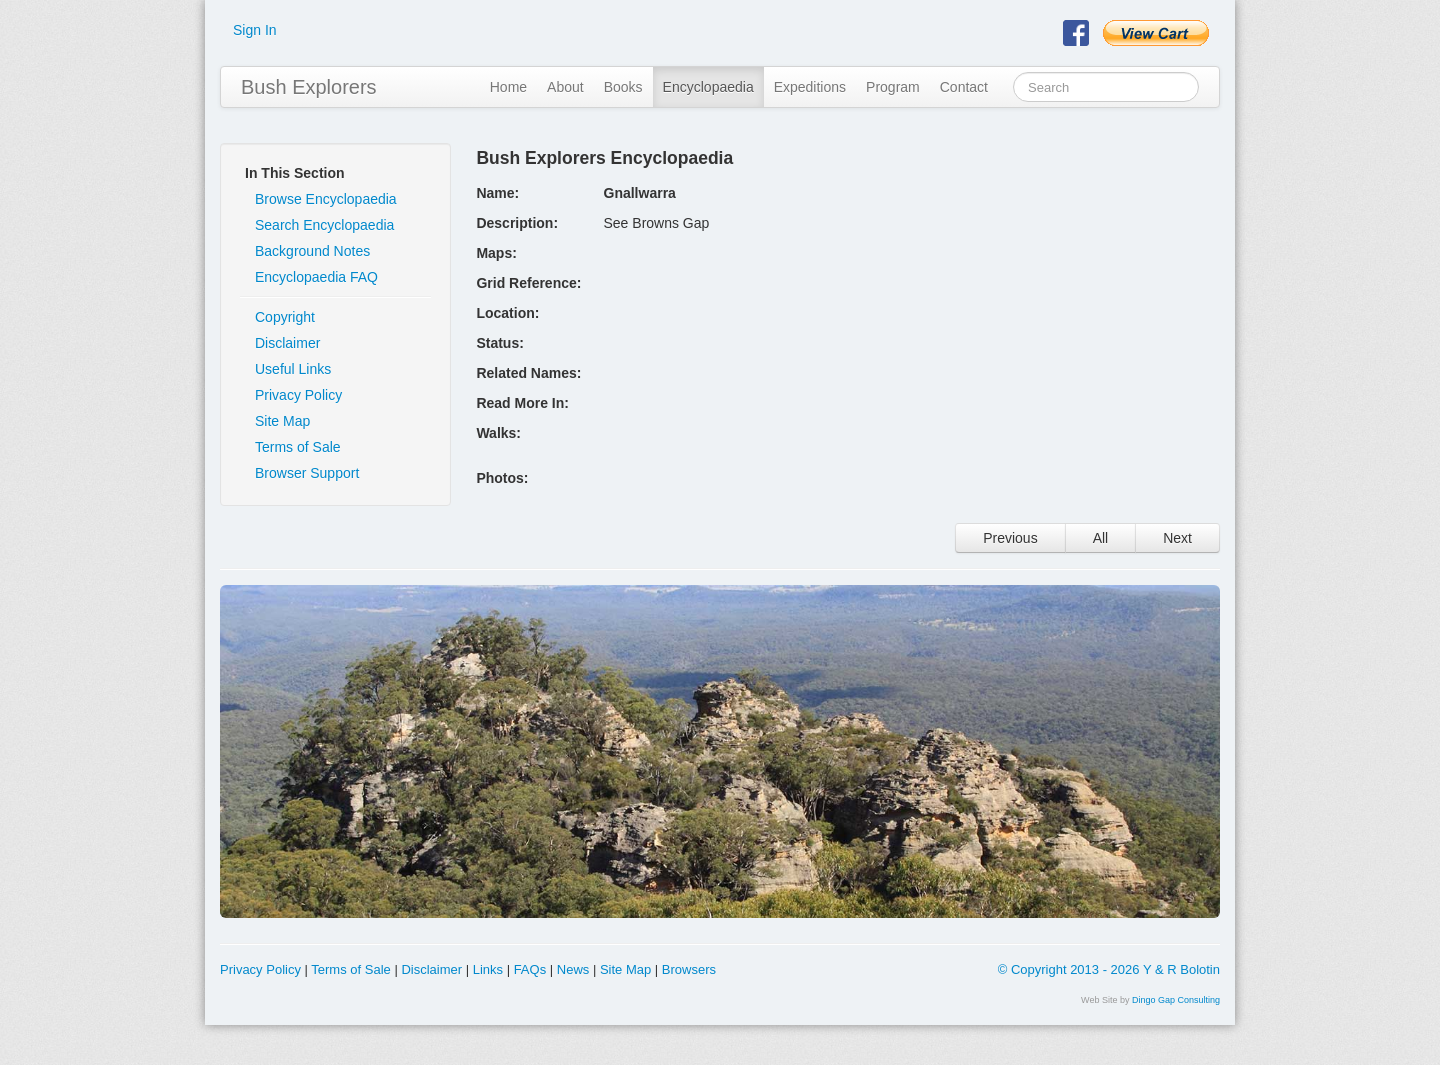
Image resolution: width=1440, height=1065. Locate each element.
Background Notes (312, 251)
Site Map (282, 421)
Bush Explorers (309, 87)
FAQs (530, 969)
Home (508, 87)
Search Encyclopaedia (324, 225)
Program (893, 87)
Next (1177, 538)
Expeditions (810, 87)
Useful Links (293, 369)
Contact (964, 87)
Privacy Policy (298, 395)
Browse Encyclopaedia (326, 199)
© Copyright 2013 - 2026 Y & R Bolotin (1109, 969)
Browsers (689, 969)
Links (488, 969)
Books (623, 87)
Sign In (255, 30)
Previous (1010, 538)
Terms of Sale (298, 447)
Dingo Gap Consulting (1176, 1000)
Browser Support (307, 473)
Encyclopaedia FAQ (316, 277)
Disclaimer (287, 343)
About (565, 87)
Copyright (285, 317)
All (1101, 538)
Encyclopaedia (708, 87)
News (573, 969)
